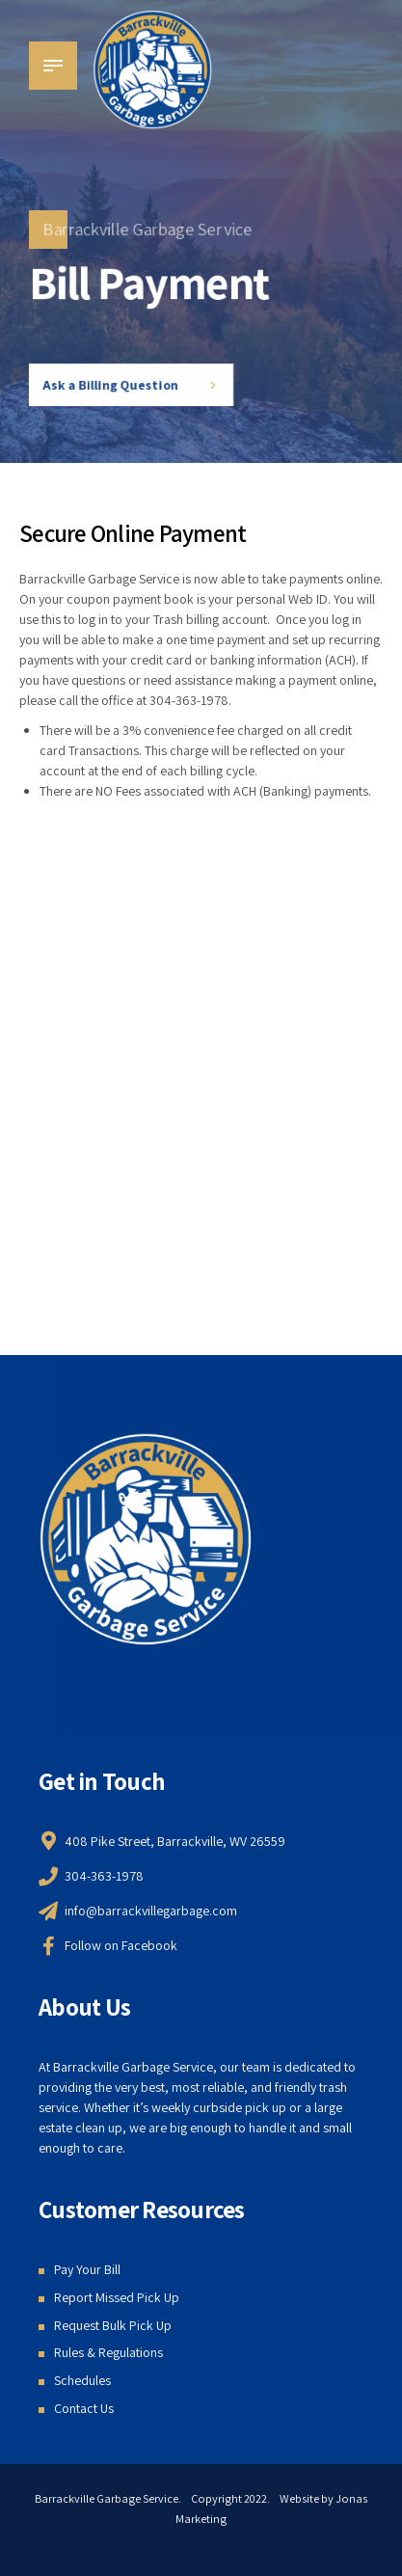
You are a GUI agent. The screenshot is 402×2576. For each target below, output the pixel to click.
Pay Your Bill (87, 2269)
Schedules (82, 2380)
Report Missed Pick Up (116, 2297)
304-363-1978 (188, 700)
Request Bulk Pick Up (113, 2325)
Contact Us (84, 2408)
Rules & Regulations (108, 2352)
